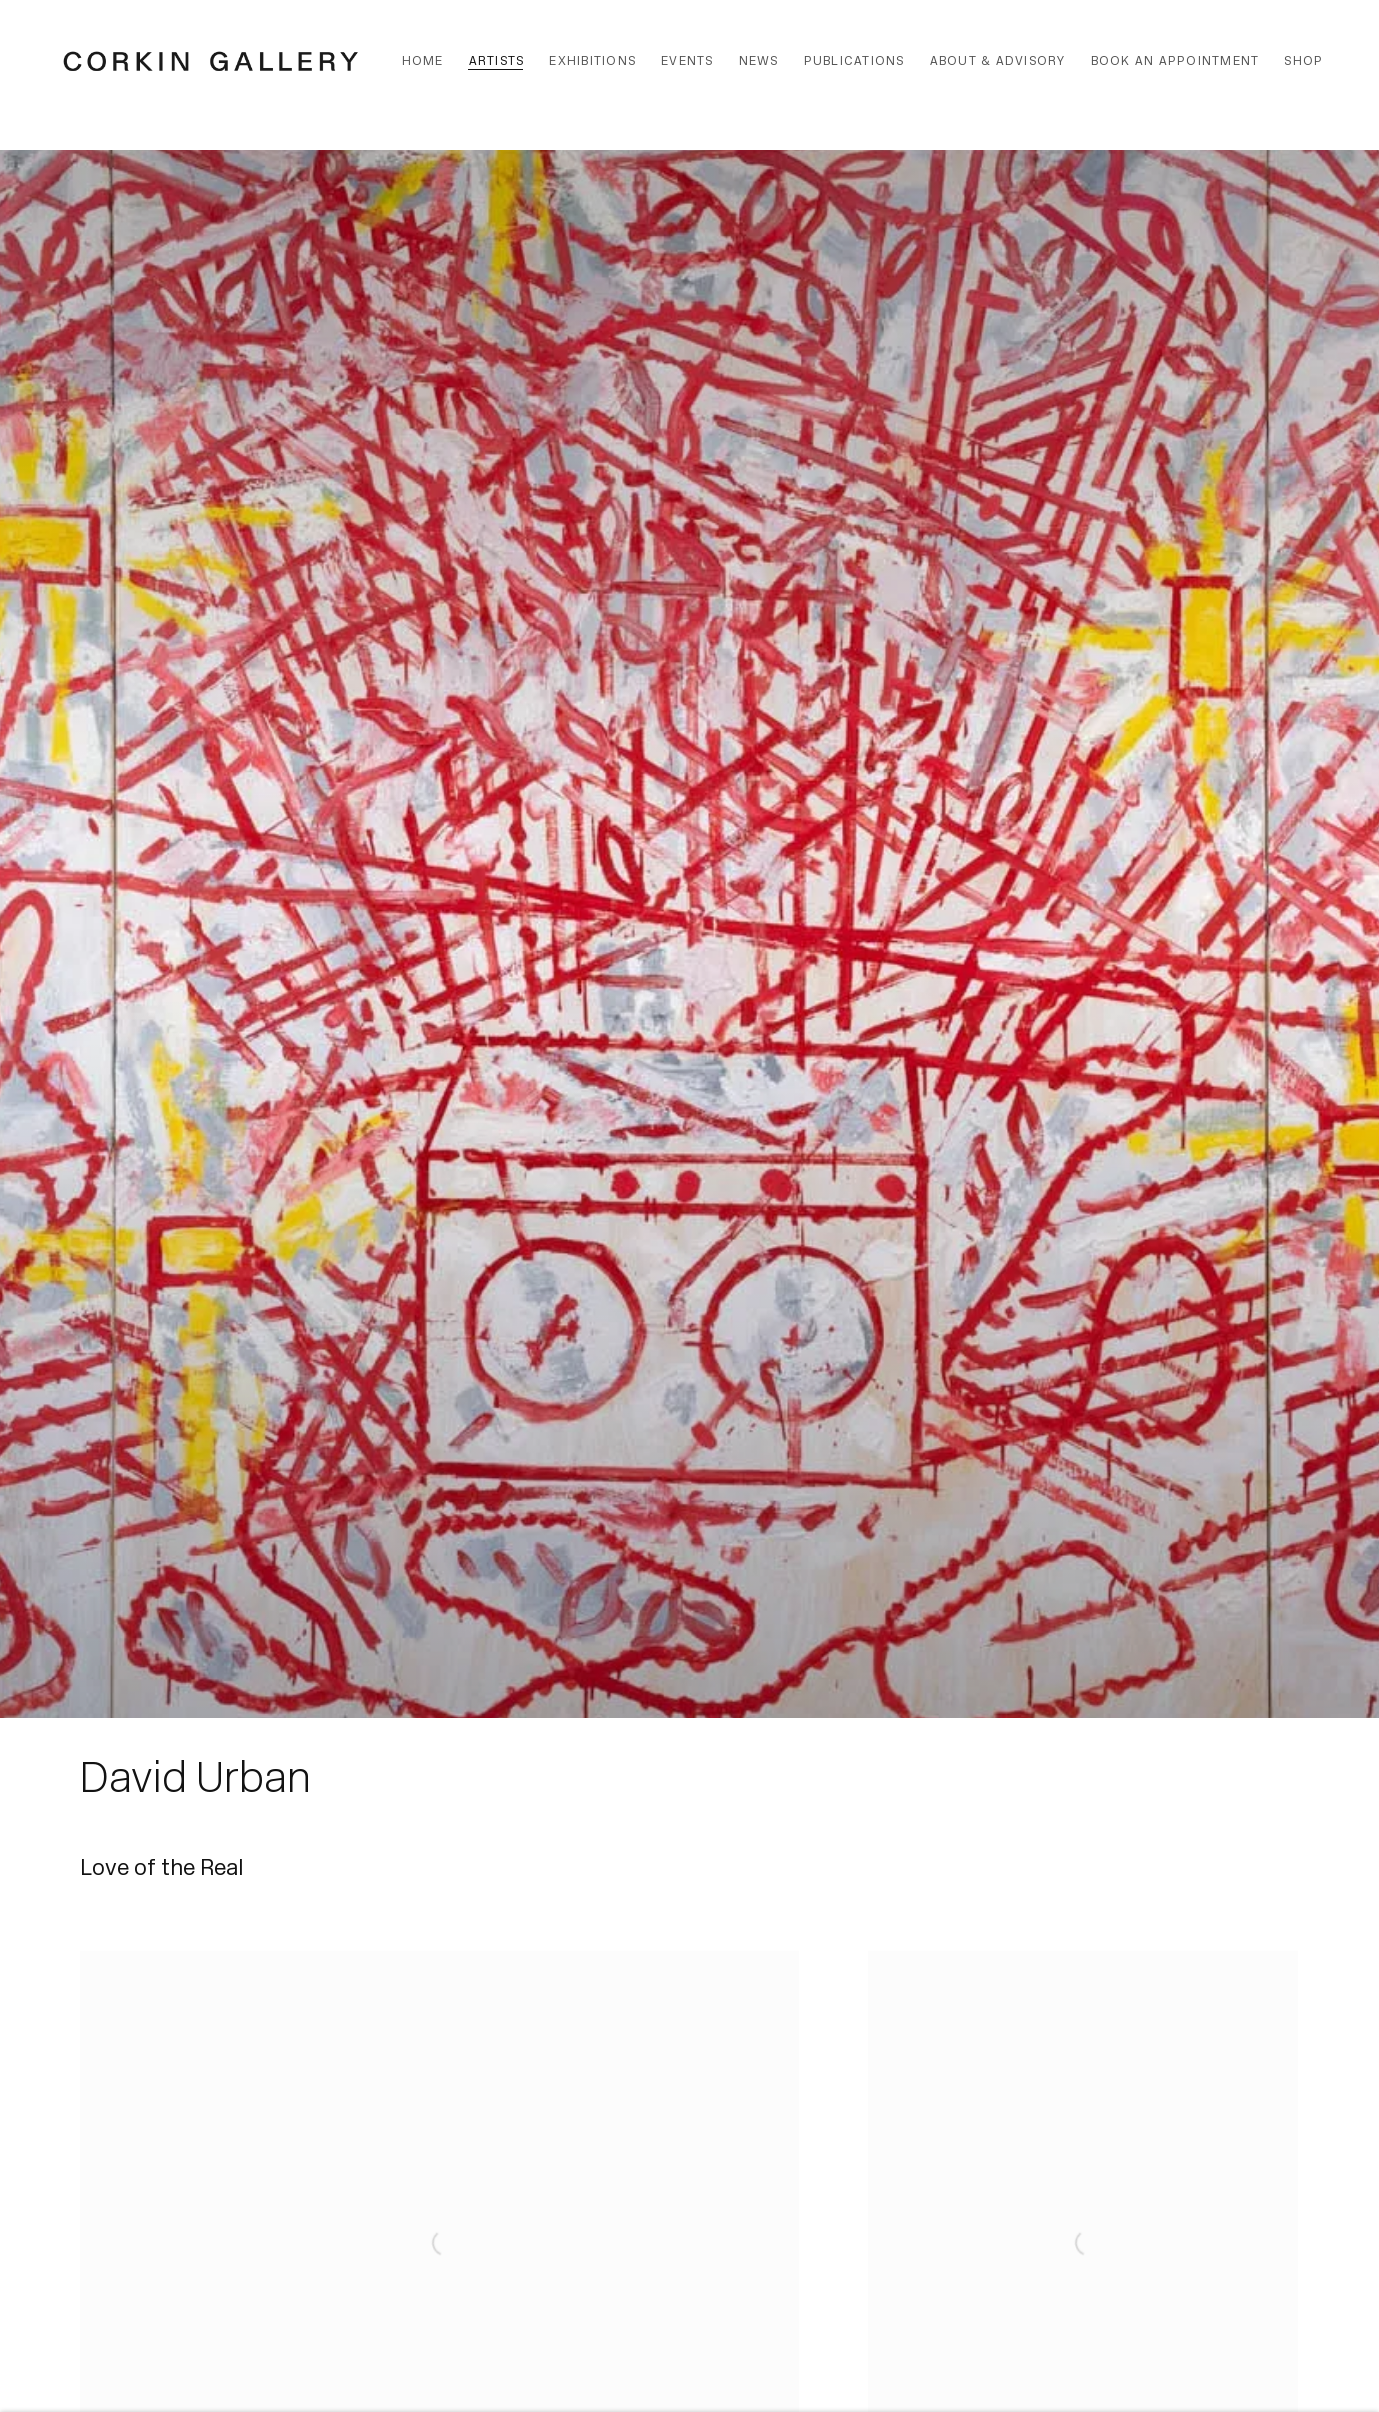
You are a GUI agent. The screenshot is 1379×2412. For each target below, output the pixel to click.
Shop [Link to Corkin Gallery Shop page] (1303, 60)
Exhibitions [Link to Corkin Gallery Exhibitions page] (592, 60)
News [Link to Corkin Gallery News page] (759, 60)
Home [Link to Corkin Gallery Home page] (423, 60)
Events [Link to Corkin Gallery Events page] (687, 60)
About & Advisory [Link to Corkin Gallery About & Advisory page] (998, 60)
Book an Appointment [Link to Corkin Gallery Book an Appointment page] (1175, 60)
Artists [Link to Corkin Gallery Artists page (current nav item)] (497, 60)
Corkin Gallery (211, 61)
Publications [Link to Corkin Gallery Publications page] (854, 60)
